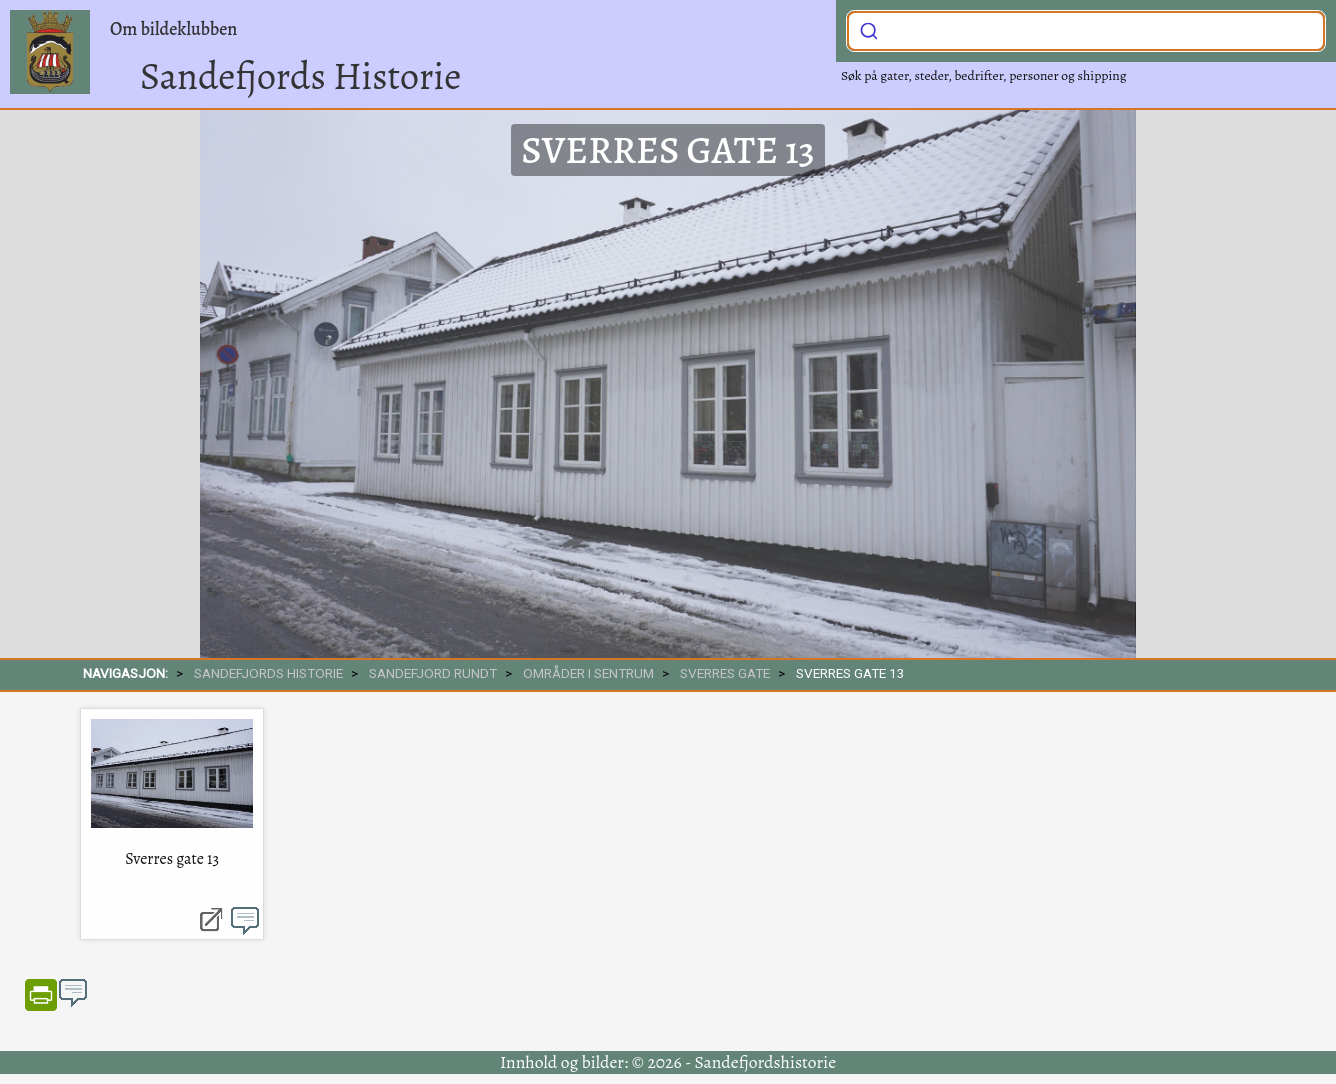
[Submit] (869, 29)
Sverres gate (725, 673)
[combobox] (1086, 31)
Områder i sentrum (588, 673)
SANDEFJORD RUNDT (433, 673)
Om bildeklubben (173, 29)
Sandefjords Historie (300, 76)
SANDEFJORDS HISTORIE (268, 673)
